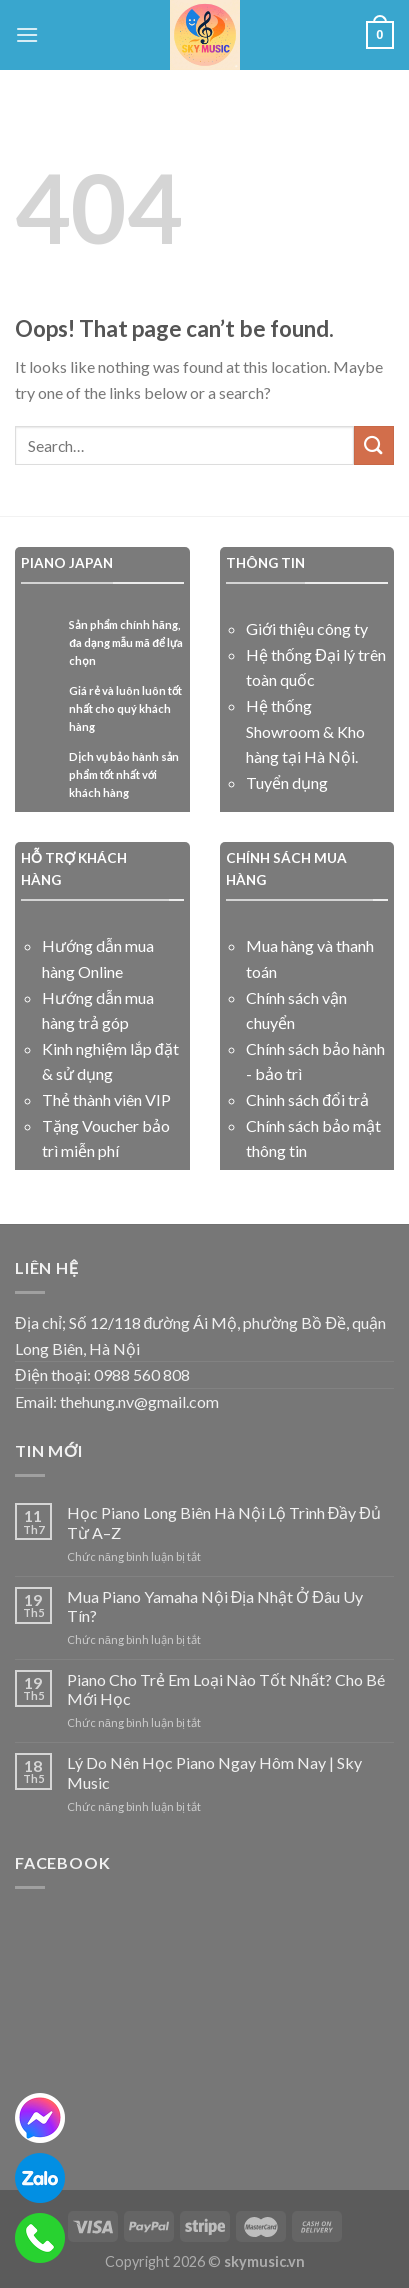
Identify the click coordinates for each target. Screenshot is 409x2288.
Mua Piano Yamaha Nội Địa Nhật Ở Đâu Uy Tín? (215, 1606)
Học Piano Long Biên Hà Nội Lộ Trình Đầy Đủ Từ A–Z (224, 1522)
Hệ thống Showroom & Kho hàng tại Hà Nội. (305, 731)
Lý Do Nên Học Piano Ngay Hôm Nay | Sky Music (214, 1772)
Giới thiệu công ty (307, 628)
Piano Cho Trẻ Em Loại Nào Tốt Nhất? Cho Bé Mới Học (226, 1689)
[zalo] (40, 2178)
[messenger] (40, 2118)
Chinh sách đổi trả (307, 1099)
